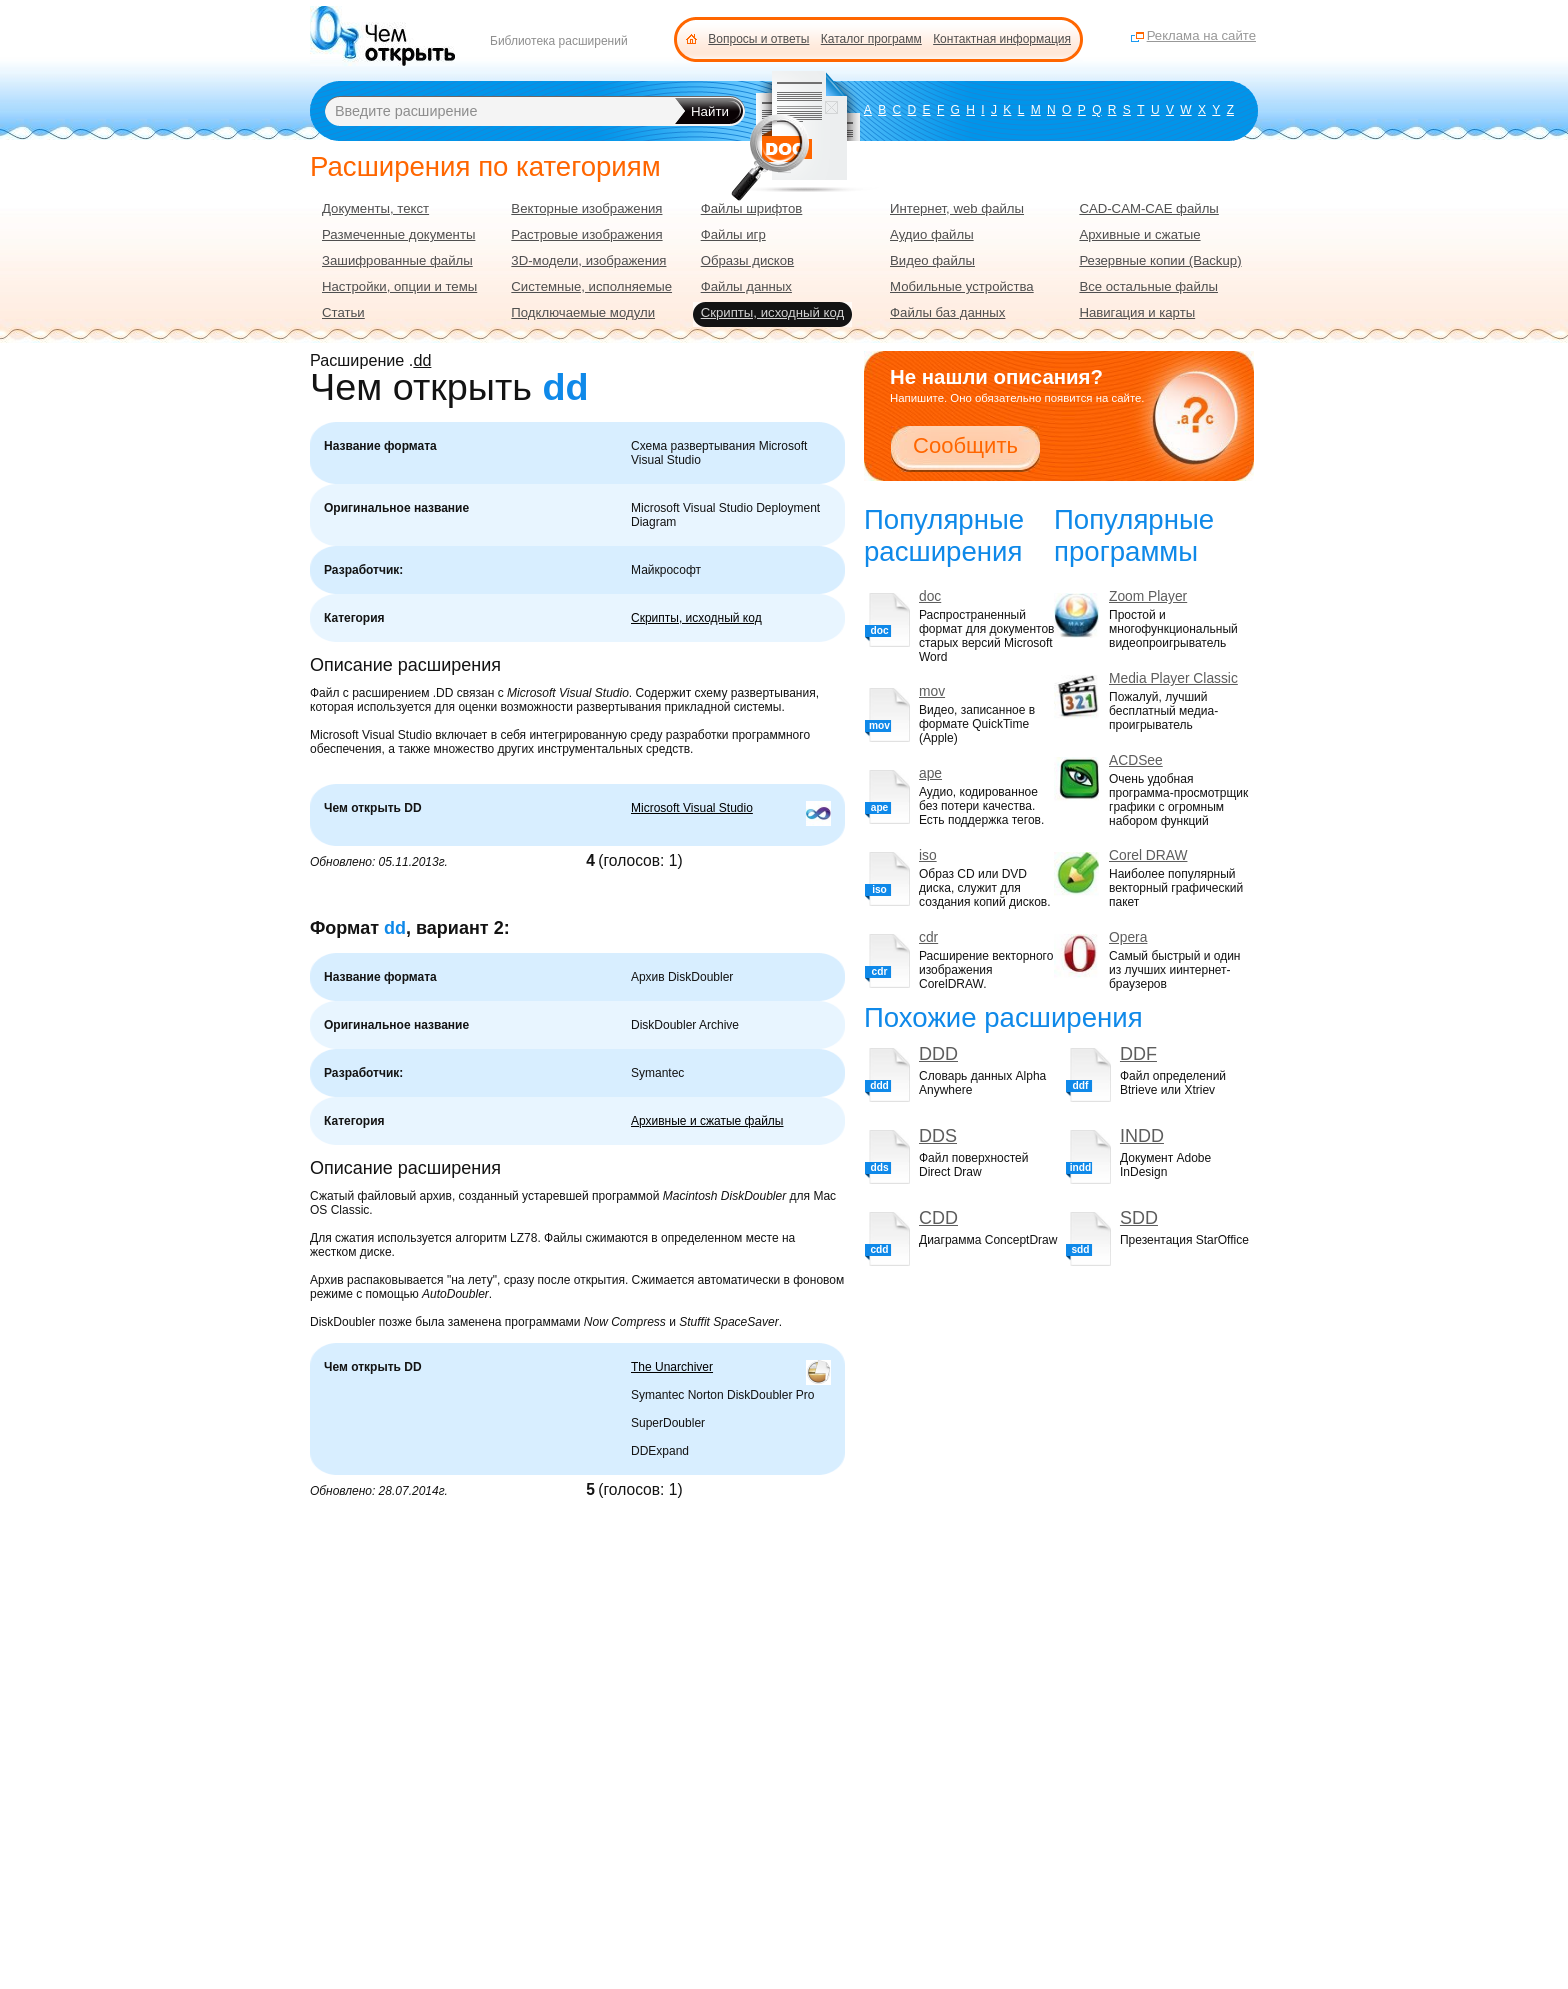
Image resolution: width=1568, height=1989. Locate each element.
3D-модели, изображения (588, 260)
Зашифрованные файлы (397, 260)
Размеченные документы (398, 234)
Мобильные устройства (962, 286)
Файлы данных (746, 286)
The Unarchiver (672, 1367)
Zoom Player (1148, 596)
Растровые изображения (586, 234)
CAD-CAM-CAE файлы (1148, 208)
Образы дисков (747, 260)
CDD (938, 1218)
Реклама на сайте (1201, 35)
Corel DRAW (1148, 855)
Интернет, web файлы (957, 208)
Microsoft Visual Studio (692, 808)
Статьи (343, 312)
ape (930, 773)
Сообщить (965, 445)
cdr (928, 937)
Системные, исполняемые (591, 286)
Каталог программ (871, 39)
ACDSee (1136, 760)
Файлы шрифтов (752, 208)
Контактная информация (1002, 39)
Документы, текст (375, 208)
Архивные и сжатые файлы (707, 1121)
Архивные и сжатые (1139, 234)
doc (930, 596)
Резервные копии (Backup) (1160, 260)
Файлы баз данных (947, 312)
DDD (938, 1054)
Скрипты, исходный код (696, 618)
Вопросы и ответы (758, 39)
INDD (1142, 1136)
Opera (1128, 937)
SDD (1139, 1218)
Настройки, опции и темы (399, 286)
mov (932, 691)
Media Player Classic (1173, 678)
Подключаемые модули (583, 312)
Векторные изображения (586, 208)
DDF (1138, 1054)
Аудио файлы (932, 234)
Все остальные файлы (1148, 286)
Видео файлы (932, 260)
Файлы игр (733, 234)
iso (928, 855)
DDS (938, 1136)
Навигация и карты (1137, 312)
